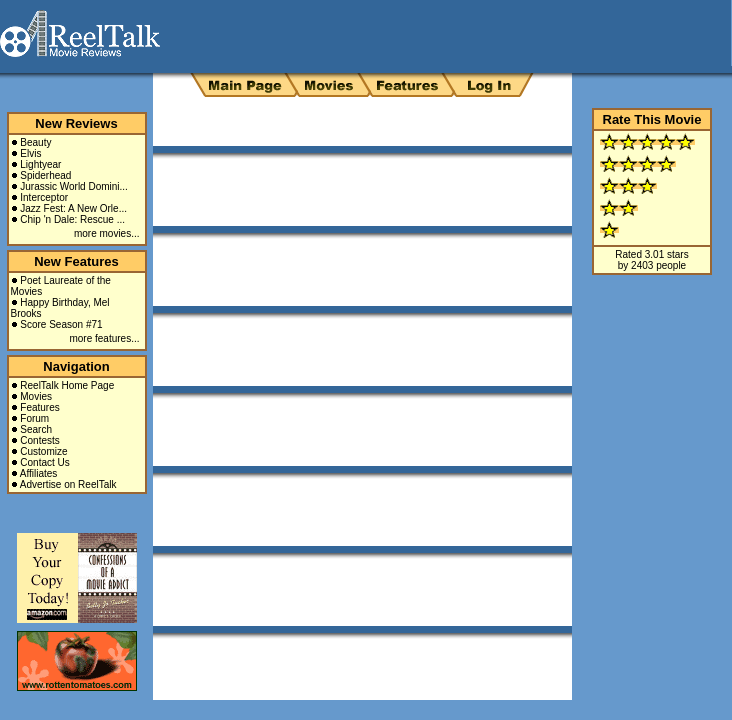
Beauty (35, 142)
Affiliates (39, 473)
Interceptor (44, 197)
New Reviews (76, 123)
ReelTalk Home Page (67, 385)
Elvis (30, 153)
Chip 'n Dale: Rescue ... (72, 219)
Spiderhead (45, 175)
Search (36, 429)
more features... (104, 338)
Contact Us (44, 462)
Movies (36, 396)
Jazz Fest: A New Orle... (73, 208)
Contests (39, 440)
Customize (43, 451)
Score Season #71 (61, 324)
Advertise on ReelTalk (68, 484)
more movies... (107, 233)
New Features (76, 261)
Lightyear (40, 164)
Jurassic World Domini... (74, 186)
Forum (34, 418)
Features (39, 407)
